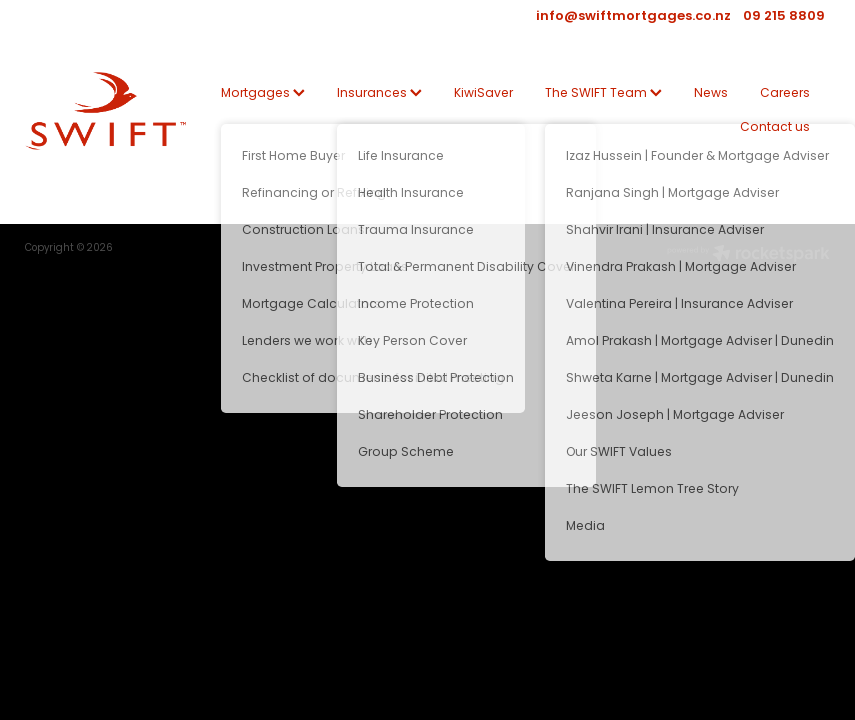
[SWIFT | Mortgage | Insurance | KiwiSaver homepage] (105, 111)
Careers (785, 94)
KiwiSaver (483, 94)
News (711, 94)
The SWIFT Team (603, 94)
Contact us (775, 128)
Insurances (379, 94)
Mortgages (263, 94)
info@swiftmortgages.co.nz (633, 17)
